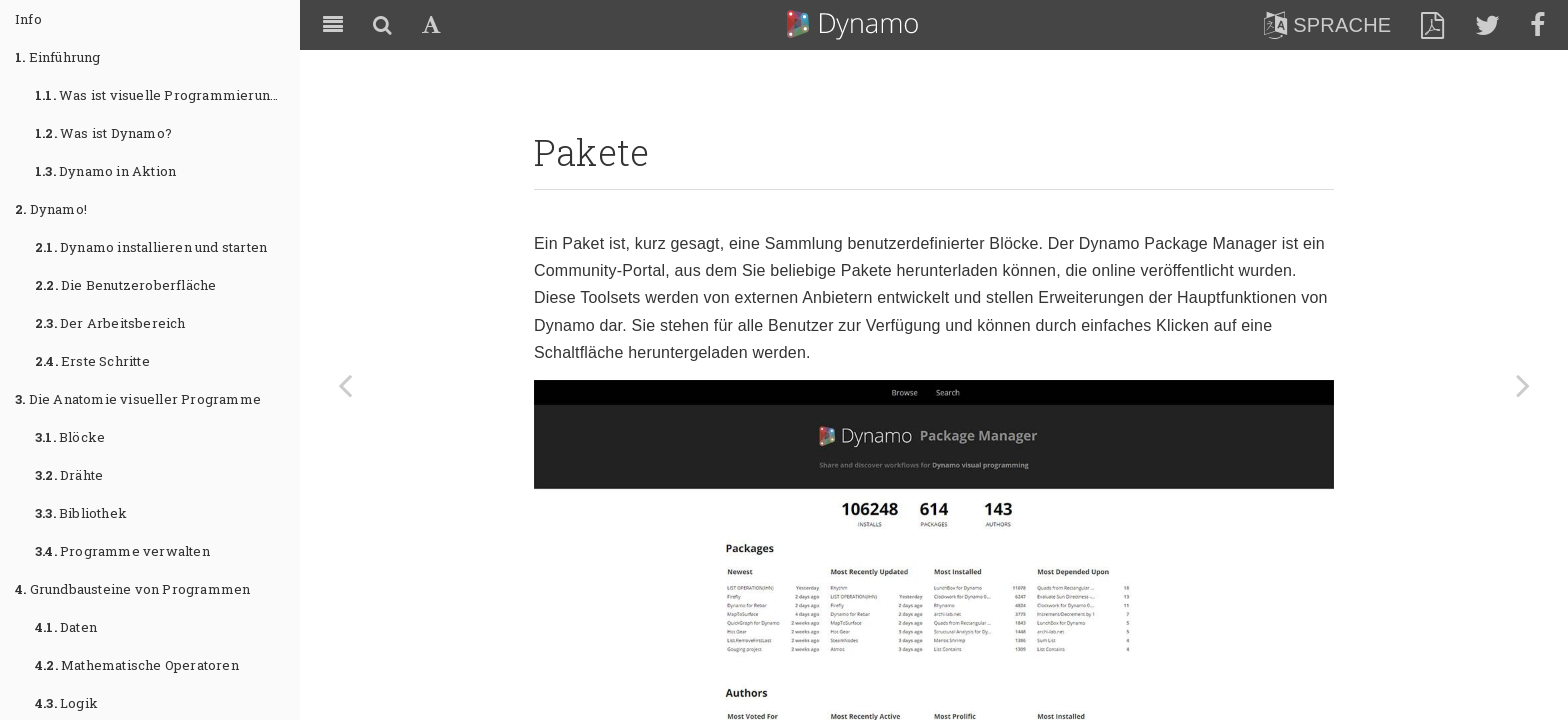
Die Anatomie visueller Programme (138, 399)
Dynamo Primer (853, 25)
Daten (66, 627)
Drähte (69, 475)
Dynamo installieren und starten (151, 247)
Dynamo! (51, 209)
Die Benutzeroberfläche (125, 285)
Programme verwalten (122, 551)
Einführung (58, 57)
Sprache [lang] (1327, 25)
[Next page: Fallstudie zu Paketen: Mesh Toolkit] (1523, 385)
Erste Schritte (92, 361)
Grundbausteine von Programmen (132, 589)
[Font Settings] (431, 25)
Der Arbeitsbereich (110, 323)
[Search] (382, 25)
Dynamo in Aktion (105, 171)
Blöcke (70, 437)
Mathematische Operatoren (137, 665)
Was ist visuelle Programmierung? (160, 95)
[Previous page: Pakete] (345, 385)
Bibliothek (81, 513)
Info (28, 19)
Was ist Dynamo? (103, 133)
